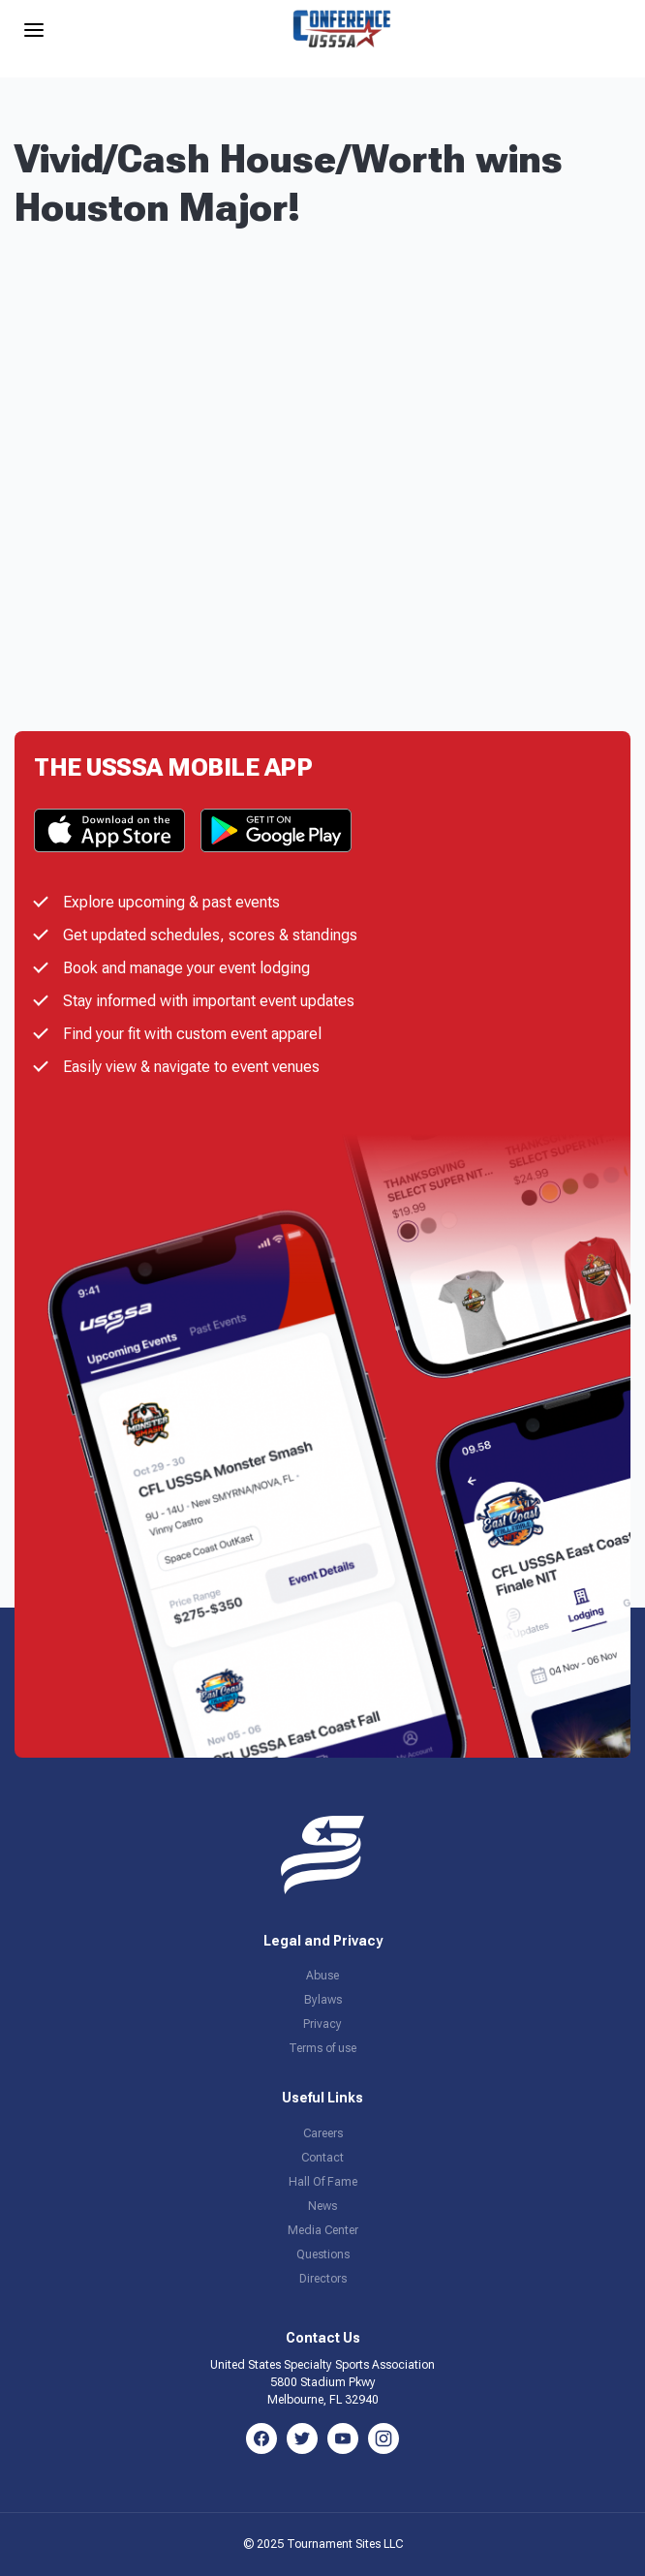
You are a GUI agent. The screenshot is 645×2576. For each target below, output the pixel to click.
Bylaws (323, 2000)
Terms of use (322, 2048)
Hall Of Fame (323, 2182)
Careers (323, 2133)
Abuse (322, 1975)
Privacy (322, 2024)
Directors (323, 2278)
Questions (323, 2254)
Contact (322, 2157)
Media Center (323, 2230)
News (322, 2206)
